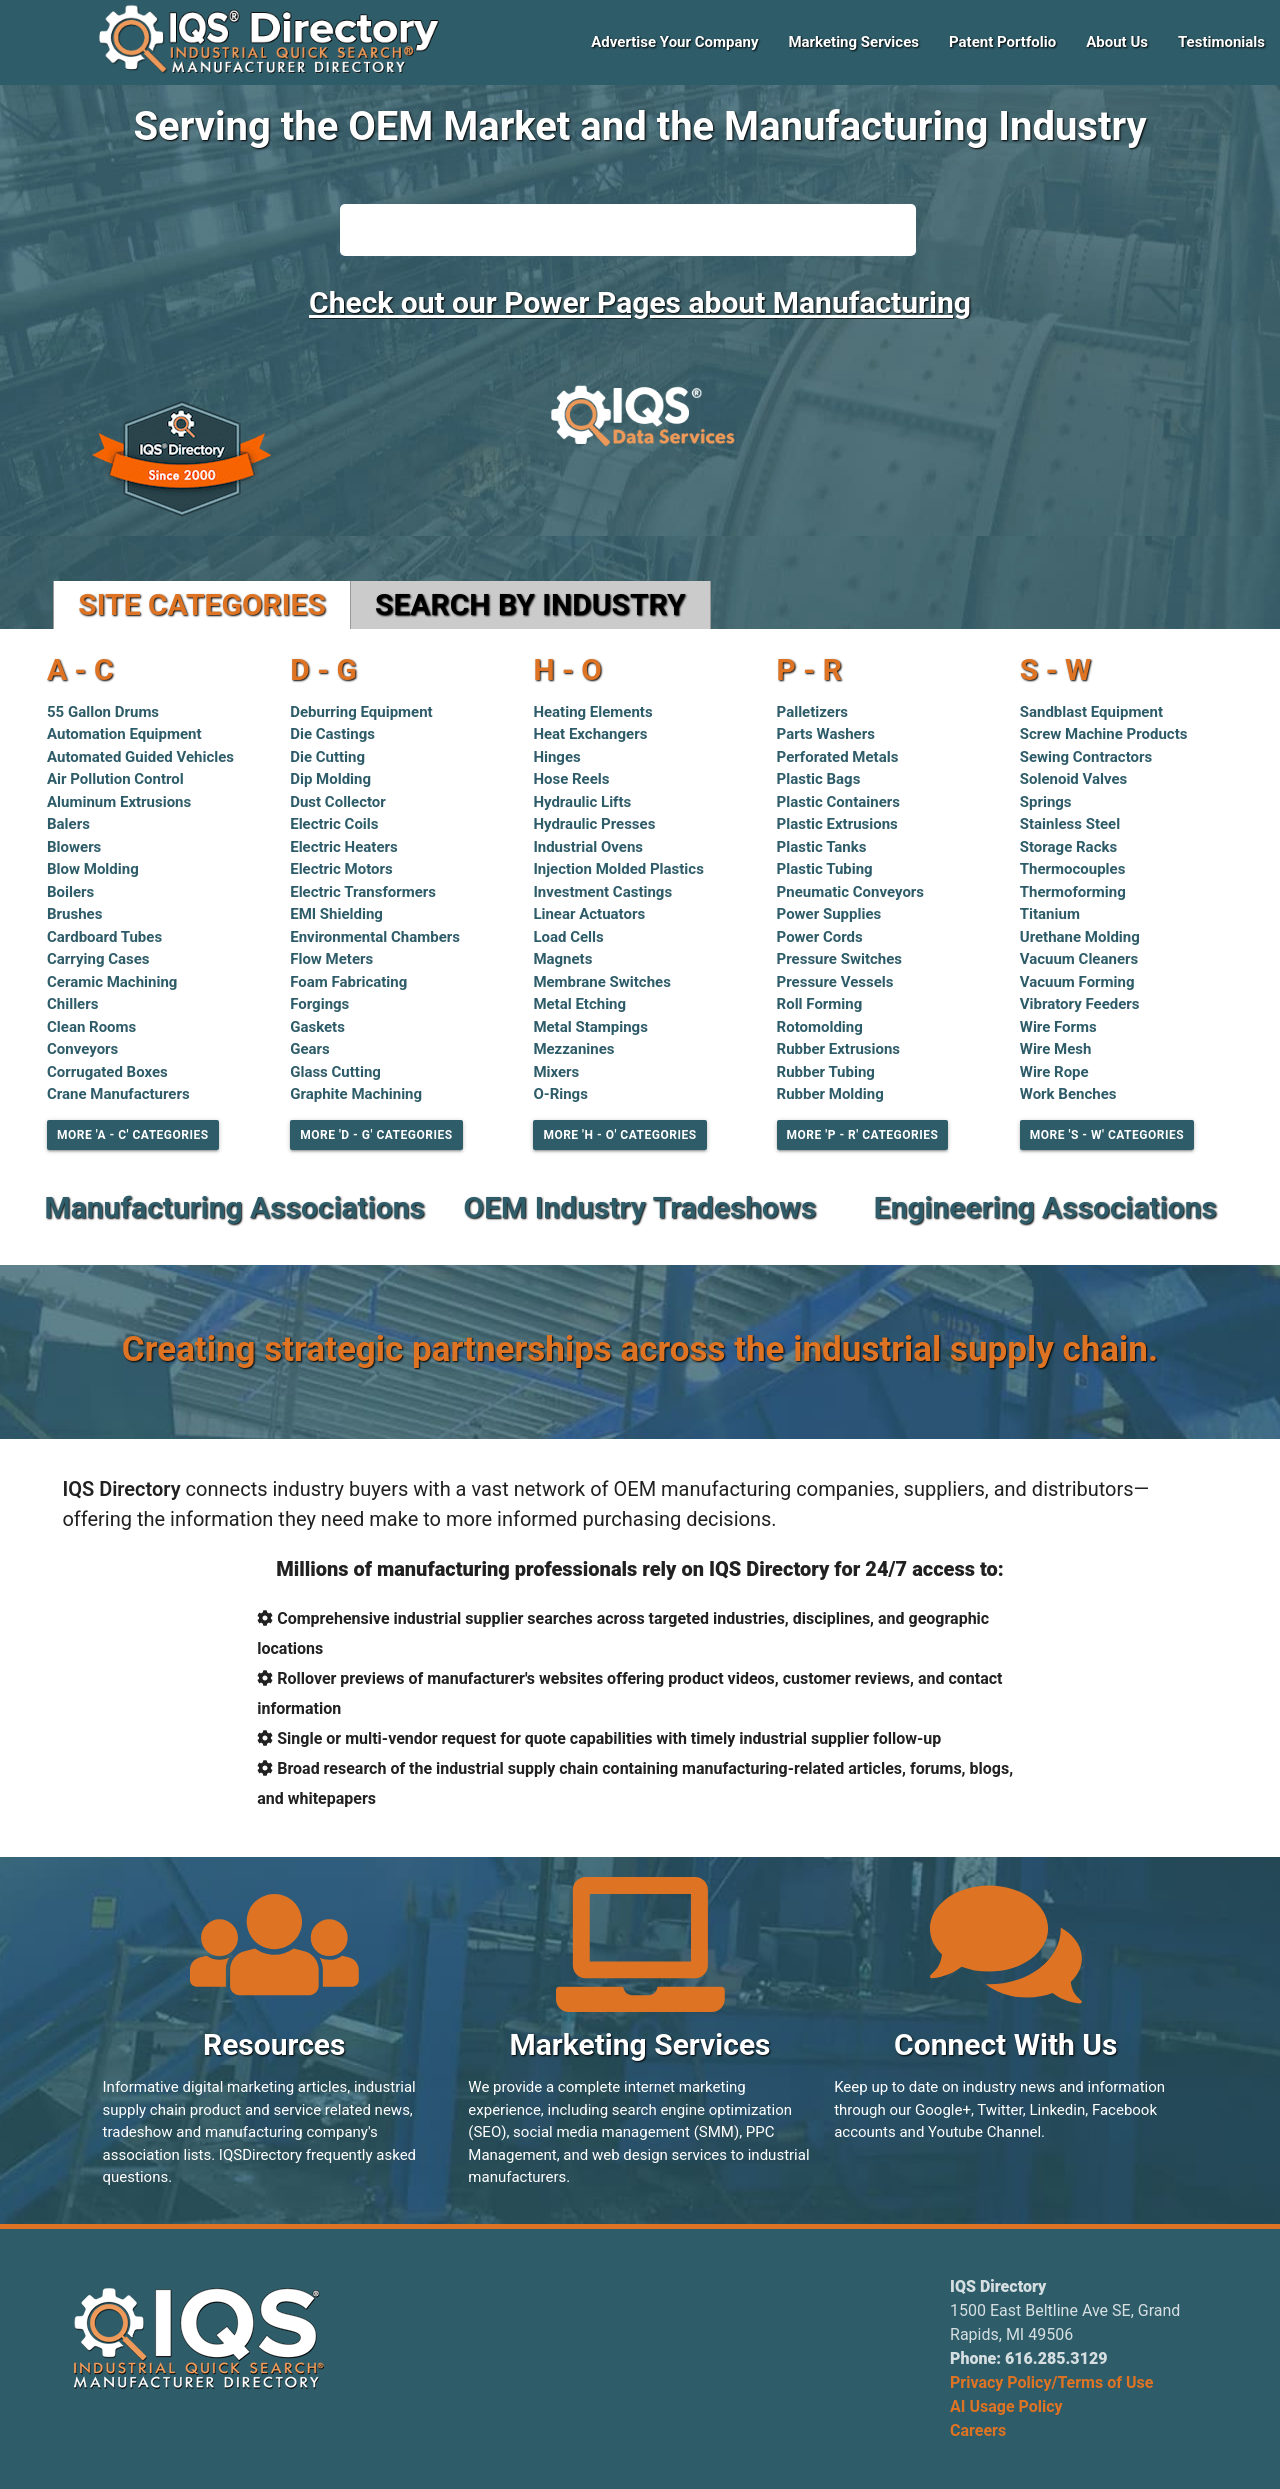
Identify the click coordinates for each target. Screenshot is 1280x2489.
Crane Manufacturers (118, 1094)
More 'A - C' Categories (133, 1135)
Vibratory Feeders (1080, 1004)
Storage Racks (1068, 847)
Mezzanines (573, 1049)
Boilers (70, 892)
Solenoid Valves (1074, 779)
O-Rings (560, 1094)
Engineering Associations (1045, 1207)
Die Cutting (327, 757)
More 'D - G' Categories (376, 1135)
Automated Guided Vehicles (140, 757)
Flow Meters (331, 959)
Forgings (319, 1004)
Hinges (556, 757)
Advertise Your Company (674, 42)
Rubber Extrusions (839, 1049)
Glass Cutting (335, 1072)
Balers (68, 824)
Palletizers (813, 712)
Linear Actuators (589, 914)
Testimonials (1221, 42)
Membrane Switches (602, 982)
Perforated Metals (838, 757)
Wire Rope (1054, 1072)
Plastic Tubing (825, 869)
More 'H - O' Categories (619, 1135)
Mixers (556, 1072)
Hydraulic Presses (594, 824)
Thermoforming (1073, 892)
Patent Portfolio (1002, 42)
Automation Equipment (124, 734)
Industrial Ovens (588, 847)
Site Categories (202, 604)
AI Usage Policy (1006, 2406)
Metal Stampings (590, 1027)
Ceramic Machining (112, 982)
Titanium (1050, 914)
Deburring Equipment (361, 712)
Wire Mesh (1056, 1049)
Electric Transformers (363, 892)
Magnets (562, 959)
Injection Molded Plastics (618, 869)
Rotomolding (820, 1027)
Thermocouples (1073, 869)
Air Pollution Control (115, 779)
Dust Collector (338, 802)
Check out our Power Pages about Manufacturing (640, 302)
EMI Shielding (336, 914)
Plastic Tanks (822, 847)
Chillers (72, 1004)
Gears (310, 1049)
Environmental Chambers (375, 937)
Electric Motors (341, 869)
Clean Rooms (91, 1027)
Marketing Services (853, 42)
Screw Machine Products (1104, 734)
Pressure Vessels (835, 982)
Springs (1046, 802)
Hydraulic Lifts (582, 802)
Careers (978, 2430)
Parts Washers (826, 734)
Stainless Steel (1070, 824)
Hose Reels (571, 779)
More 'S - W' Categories (1107, 1135)
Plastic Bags (819, 779)
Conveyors (82, 1049)
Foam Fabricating (348, 982)
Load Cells (568, 937)
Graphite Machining (356, 1094)
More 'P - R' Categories (863, 1135)
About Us (1117, 42)
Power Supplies (829, 914)
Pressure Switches (839, 959)
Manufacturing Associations (234, 1207)
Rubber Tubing (826, 1072)
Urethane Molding (1080, 937)
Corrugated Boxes (107, 1072)
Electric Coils (334, 824)
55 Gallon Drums (103, 712)
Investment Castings (602, 892)
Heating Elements (592, 712)
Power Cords (820, 937)
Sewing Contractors (1086, 757)
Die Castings (332, 734)
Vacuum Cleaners (1079, 959)
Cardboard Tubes (104, 937)
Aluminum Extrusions (119, 802)
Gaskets (317, 1027)
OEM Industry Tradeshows (640, 1207)
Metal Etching (579, 1004)
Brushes (74, 914)
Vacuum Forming (1077, 982)
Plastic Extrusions (837, 824)
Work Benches (1068, 1094)
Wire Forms (1058, 1027)
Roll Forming (820, 1004)
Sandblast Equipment (1091, 712)
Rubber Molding (830, 1094)
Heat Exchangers (590, 734)
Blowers (74, 847)
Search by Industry (530, 604)
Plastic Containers (838, 802)
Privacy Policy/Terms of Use (1051, 2382)
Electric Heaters (344, 847)
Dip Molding (330, 779)
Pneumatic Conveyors (851, 892)
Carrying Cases (98, 959)
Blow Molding (93, 869)
